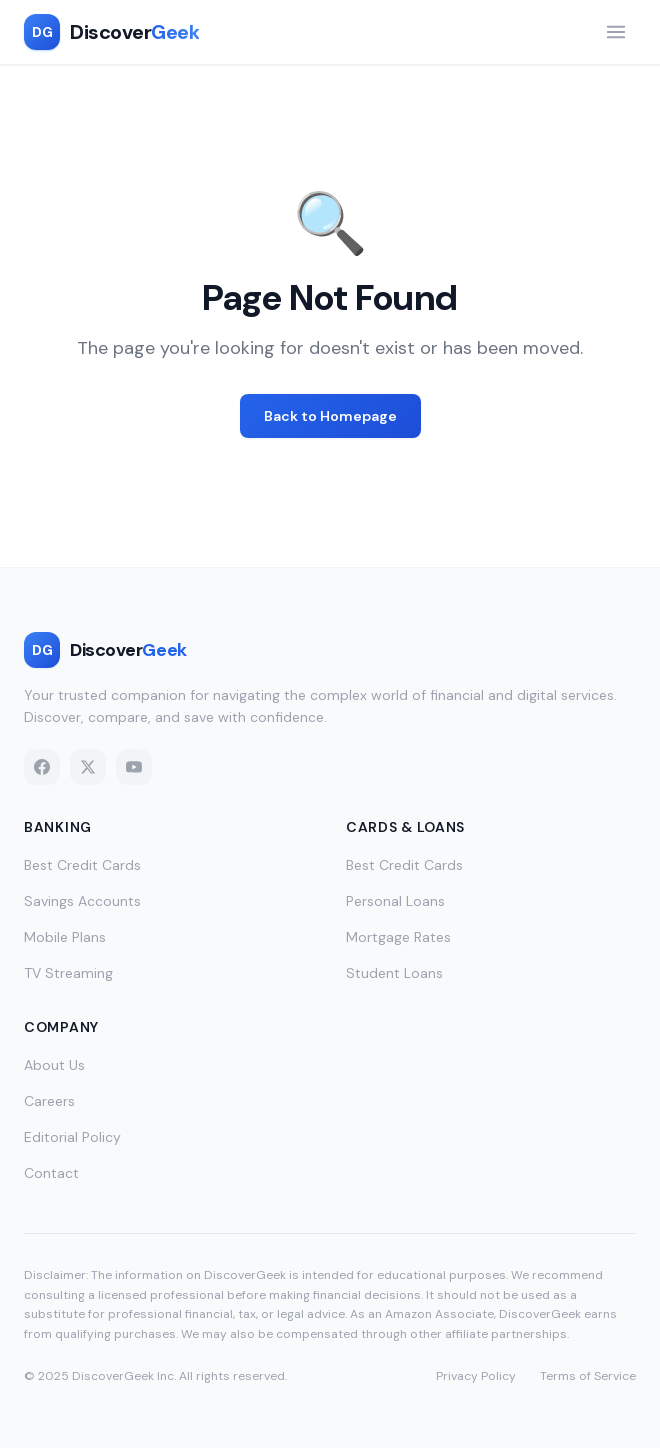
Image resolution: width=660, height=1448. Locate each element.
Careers (49, 1101)
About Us (54, 1065)
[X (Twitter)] (88, 767)
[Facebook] (42, 767)
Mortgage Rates (398, 937)
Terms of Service (588, 1376)
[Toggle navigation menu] (616, 32)
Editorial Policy (72, 1137)
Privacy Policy (476, 1376)
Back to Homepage (330, 416)
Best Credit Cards (82, 865)
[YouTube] (134, 767)
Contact (51, 1173)
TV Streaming (68, 973)
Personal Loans (395, 901)
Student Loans (394, 973)
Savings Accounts (82, 901)
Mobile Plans (65, 937)
